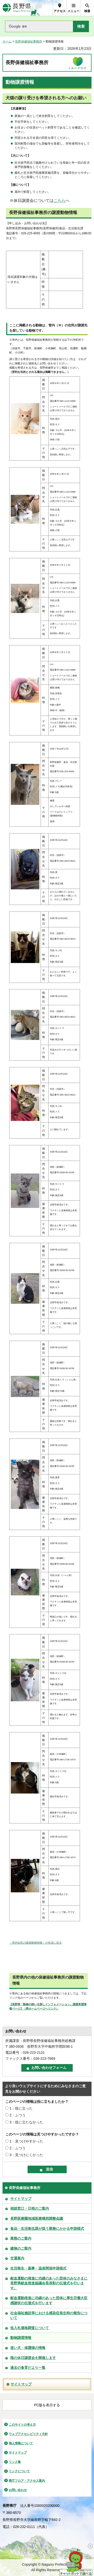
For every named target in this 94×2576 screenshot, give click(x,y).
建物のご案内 (20, 2248)
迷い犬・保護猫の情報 (27, 2348)
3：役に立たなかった (26, 2122)
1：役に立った (21, 2108)
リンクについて (19, 2471)
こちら (60, 200)
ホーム (7, 41)
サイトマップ (20, 2199)
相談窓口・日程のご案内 (29, 2208)
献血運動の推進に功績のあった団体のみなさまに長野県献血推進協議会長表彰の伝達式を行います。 (48, 2283)
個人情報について (21, 2443)
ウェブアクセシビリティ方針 (28, 2434)
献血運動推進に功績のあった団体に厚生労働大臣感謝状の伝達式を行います (48, 2300)
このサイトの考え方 (22, 2424)
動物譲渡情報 (20, 2338)
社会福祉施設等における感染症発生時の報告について (48, 2315)
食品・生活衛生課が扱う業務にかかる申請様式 (47, 2228)
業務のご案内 (20, 2238)
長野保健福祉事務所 (28, 41)
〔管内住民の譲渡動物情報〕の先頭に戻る (35, 1942)
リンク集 (15, 2462)
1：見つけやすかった (26, 2141)
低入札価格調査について (29, 2328)
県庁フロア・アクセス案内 (27, 2480)
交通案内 (17, 2258)
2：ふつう (18, 2115)
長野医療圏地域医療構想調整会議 (36, 2218)
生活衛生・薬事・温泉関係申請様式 (38, 2268)
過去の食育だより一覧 (27, 2368)
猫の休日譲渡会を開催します (33, 2358)
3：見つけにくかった (26, 2155)
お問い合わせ (18, 2490)
